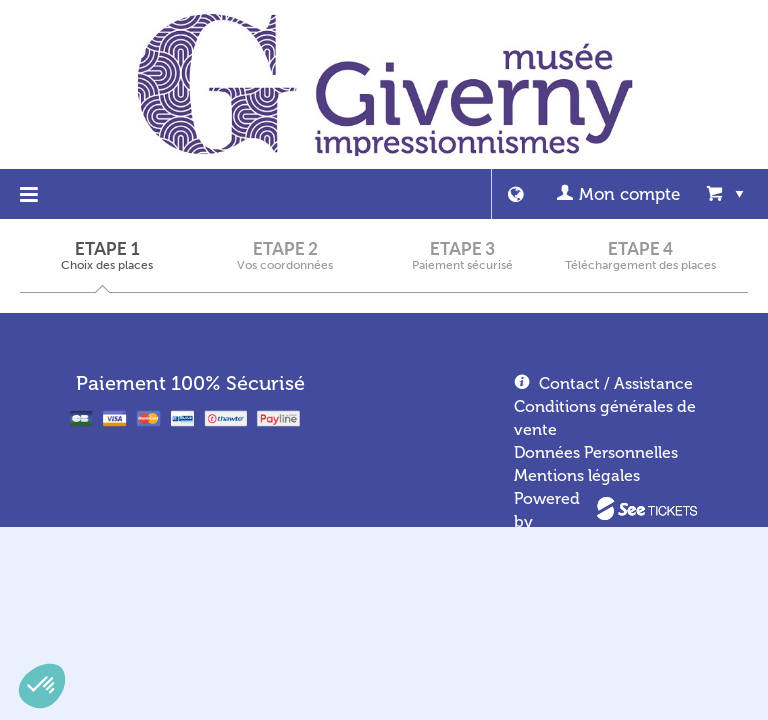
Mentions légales (577, 475)
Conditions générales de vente (605, 418)
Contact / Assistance (616, 383)
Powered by (547, 510)
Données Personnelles (596, 452)
